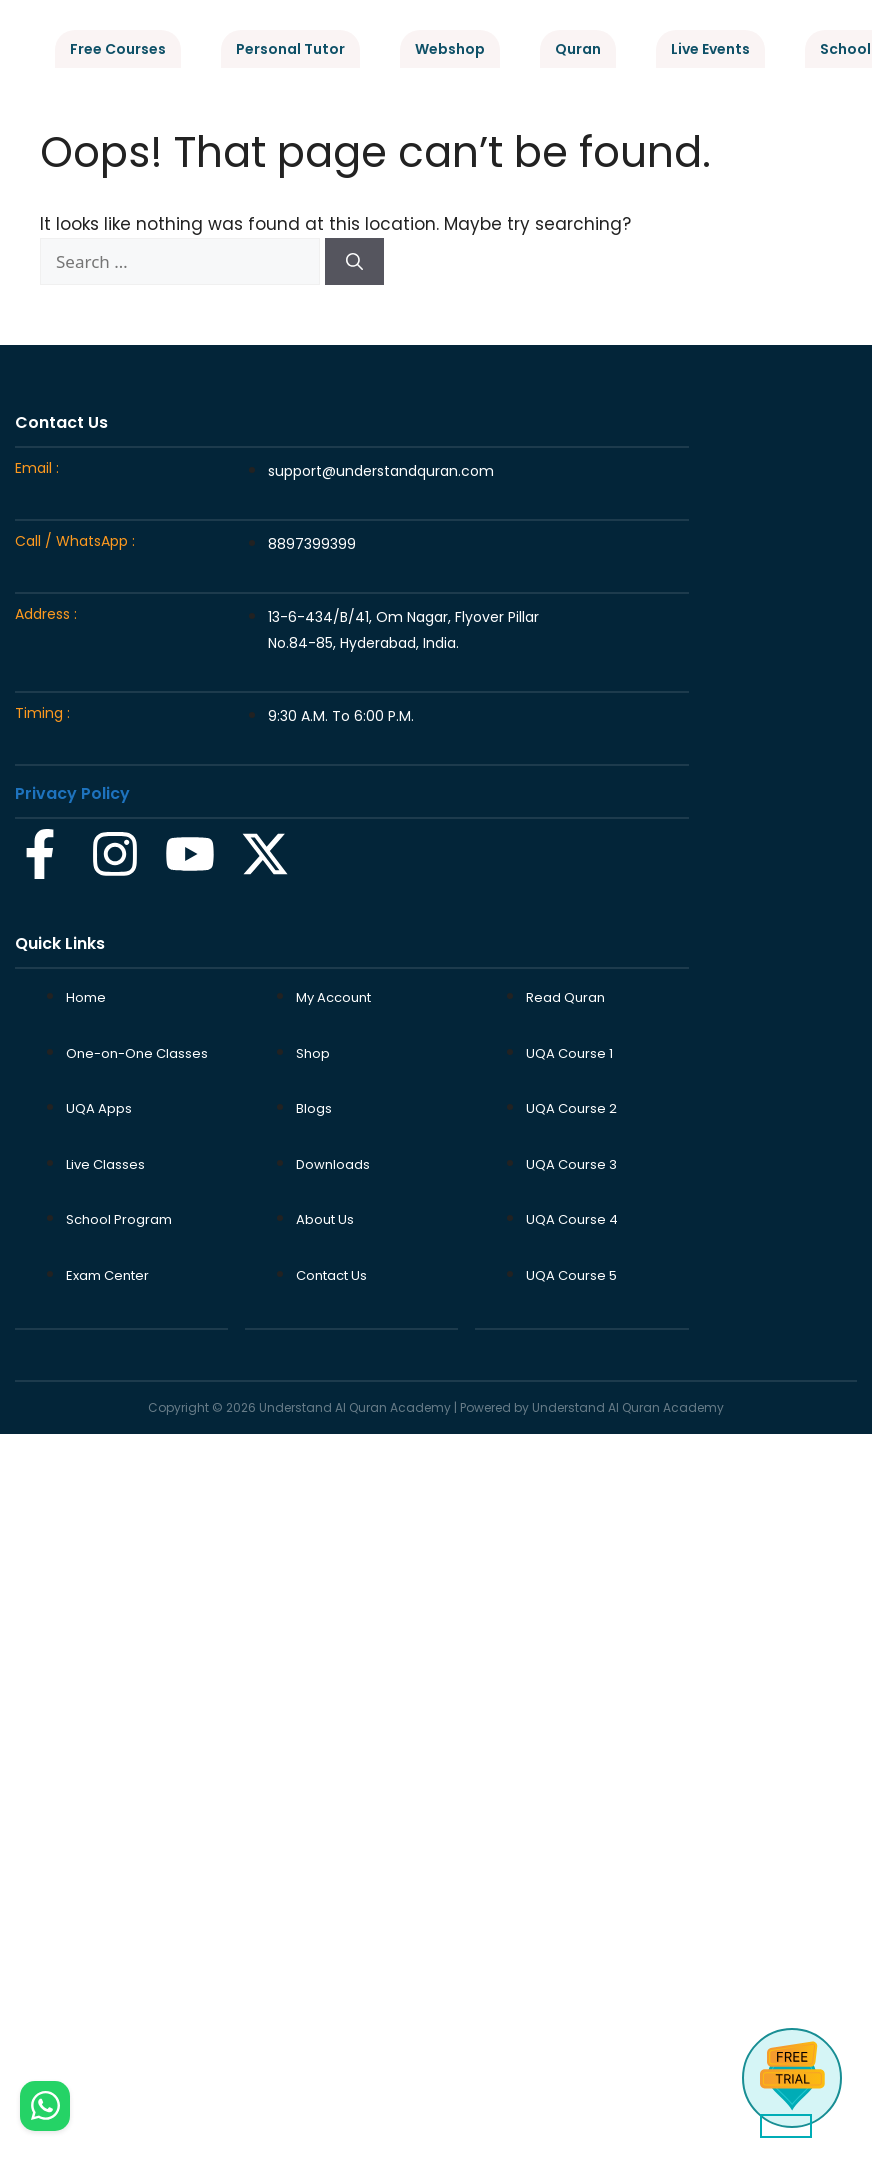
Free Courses (118, 49)
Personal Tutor (290, 49)
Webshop (450, 49)
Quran (578, 49)
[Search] (354, 262)
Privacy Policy (72, 793)
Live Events (710, 49)
